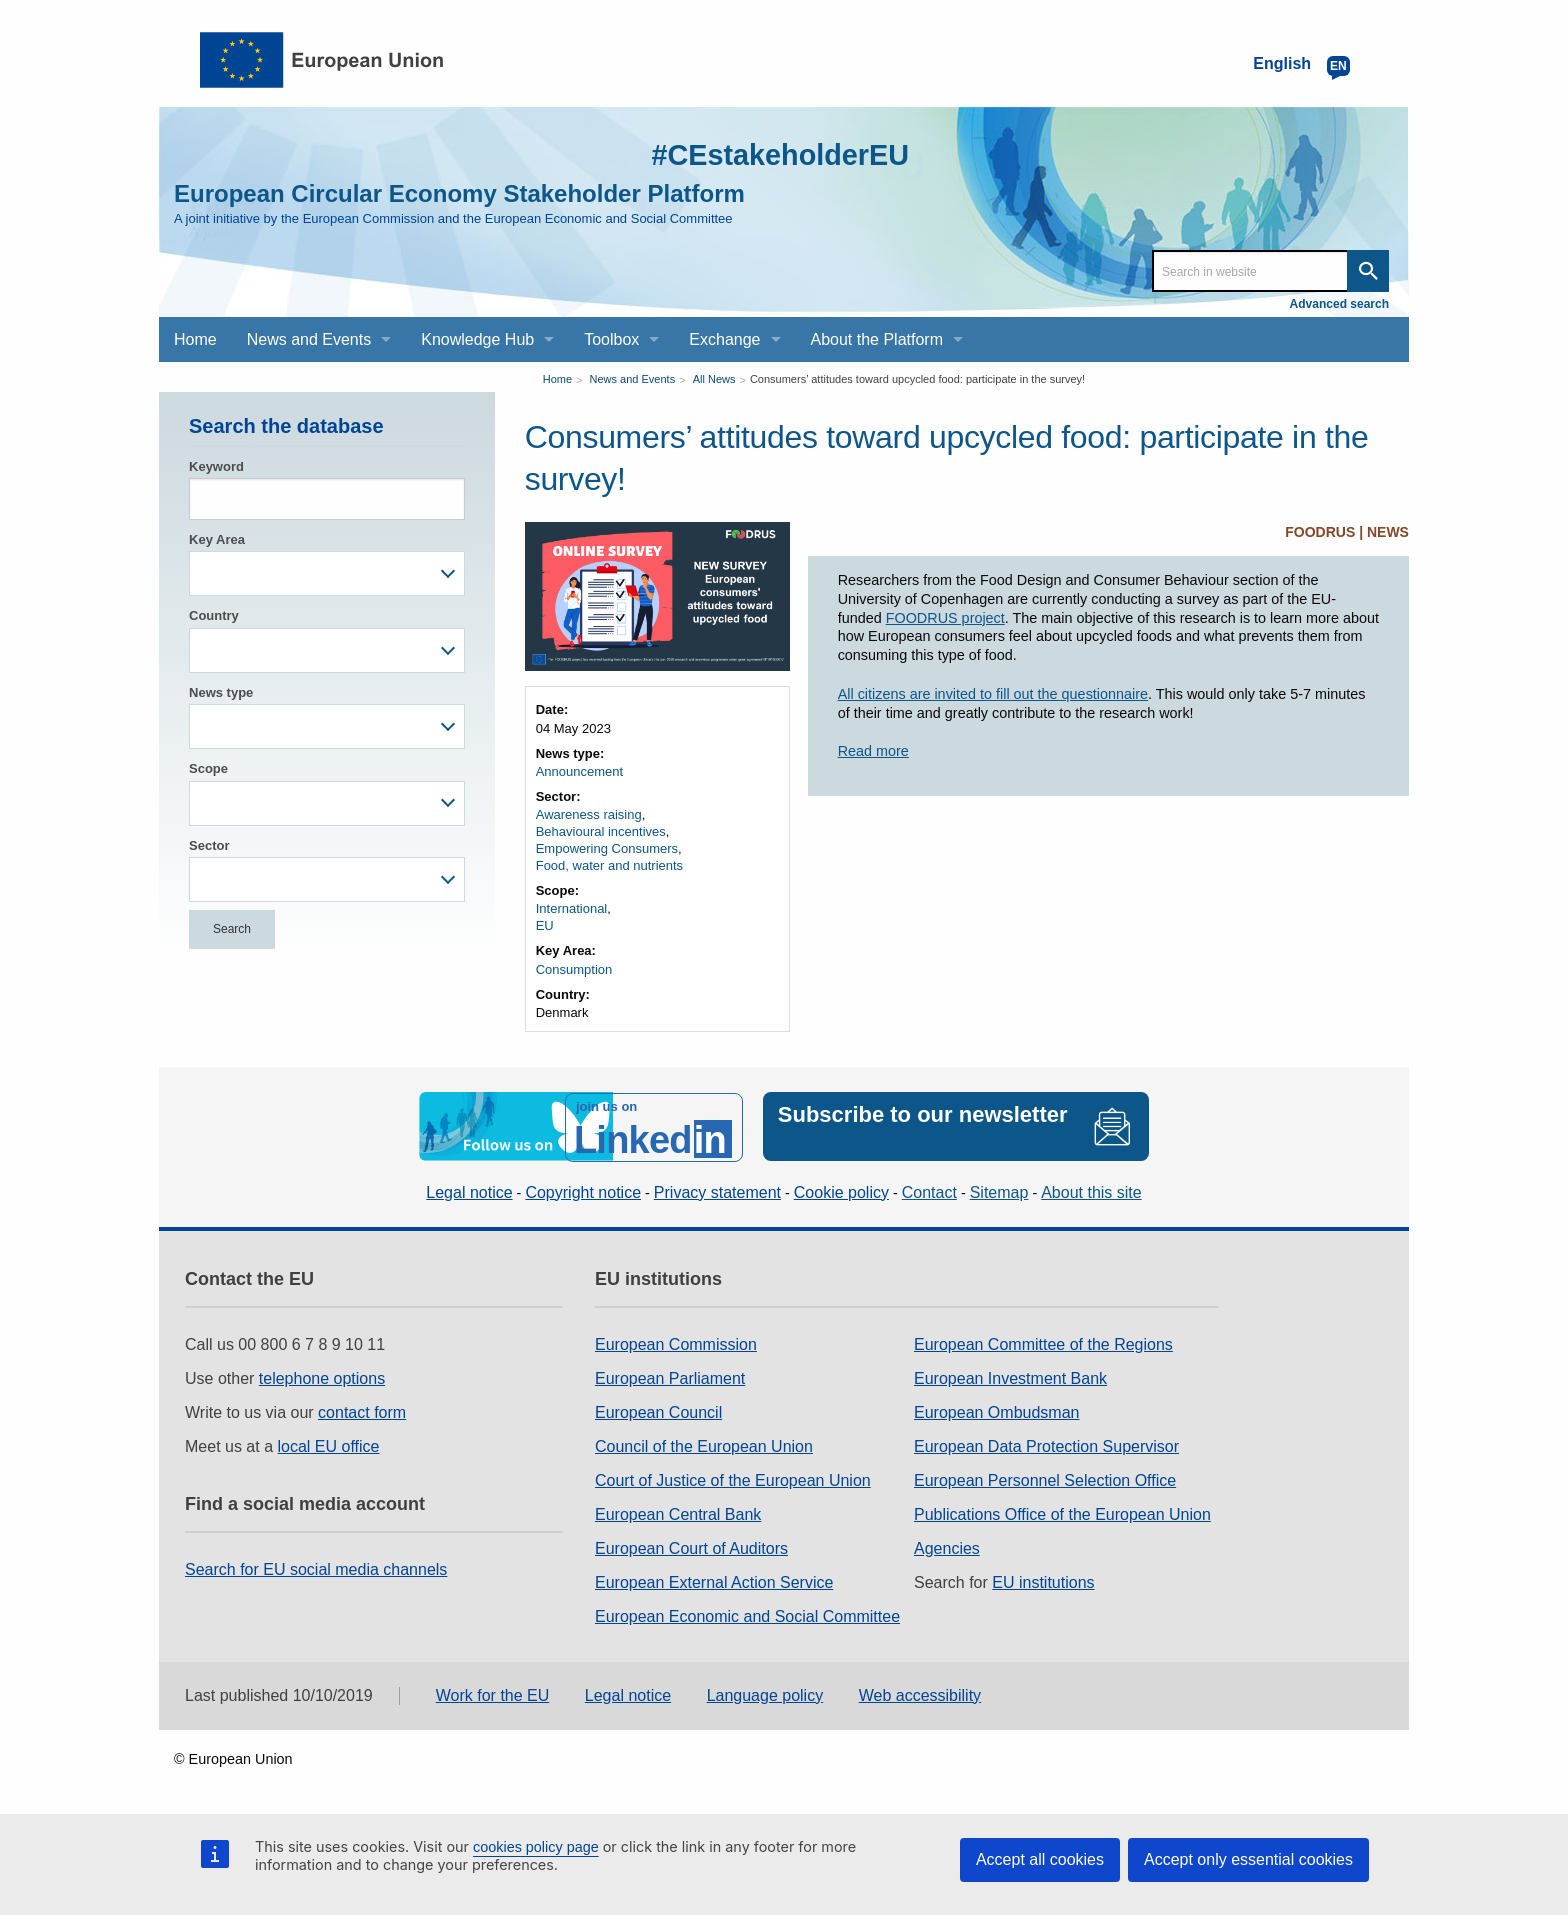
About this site (1091, 1190)
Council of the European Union (704, 1445)
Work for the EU (493, 1693)
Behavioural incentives (601, 831)
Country (214, 615)
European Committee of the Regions (1043, 1343)
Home (557, 379)
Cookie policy (841, 1190)
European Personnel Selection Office (1045, 1479)
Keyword (216, 466)
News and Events (633, 379)
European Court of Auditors (691, 1547)
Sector (209, 845)
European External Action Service (714, 1581)
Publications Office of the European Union (1062, 1513)
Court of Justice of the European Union (733, 1479)
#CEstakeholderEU (775, 154)
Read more (873, 751)
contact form (362, 1411)
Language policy (765, 1693)
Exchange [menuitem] (724, 339)
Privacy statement (717, 1190)
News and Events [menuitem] (309, 339)
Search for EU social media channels (316, 1568)
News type (221, 692)
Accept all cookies (1040, 1859)
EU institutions (1043, 1581)
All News (714, 379)
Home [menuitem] (195, 339)
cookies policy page (536, 1847)
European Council (658, 1411)
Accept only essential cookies (1248, 1859)
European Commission (676, 1343)
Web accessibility (920, 1693)
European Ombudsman (996, 1411)
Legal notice (469, 1190)
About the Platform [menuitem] (877, 339)
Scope (208, 768)
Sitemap (999, 1190)
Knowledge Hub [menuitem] (477, 339)
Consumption (574, 969)
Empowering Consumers (607, 848)
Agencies (947, 1547)
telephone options (322, 1377)
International (572, 908)
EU (545, 925)
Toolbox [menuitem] (611, 339)
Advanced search (1339, 304)
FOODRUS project (945, 618)
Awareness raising (589, 814)
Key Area (217, 539)
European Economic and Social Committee (747, 1615)
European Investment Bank (1010, 1377)
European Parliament (670, 1377)
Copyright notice (583, 1190)
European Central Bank (678, 1513)
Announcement (579, 771)
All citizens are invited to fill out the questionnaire (993, 694)
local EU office (329, 1445)
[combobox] (327, 573)
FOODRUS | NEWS (1347, 532)
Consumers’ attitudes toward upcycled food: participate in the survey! (917, 379)
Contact (929, 1190)
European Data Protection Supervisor (1046, 1445)
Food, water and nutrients (609, 865)
